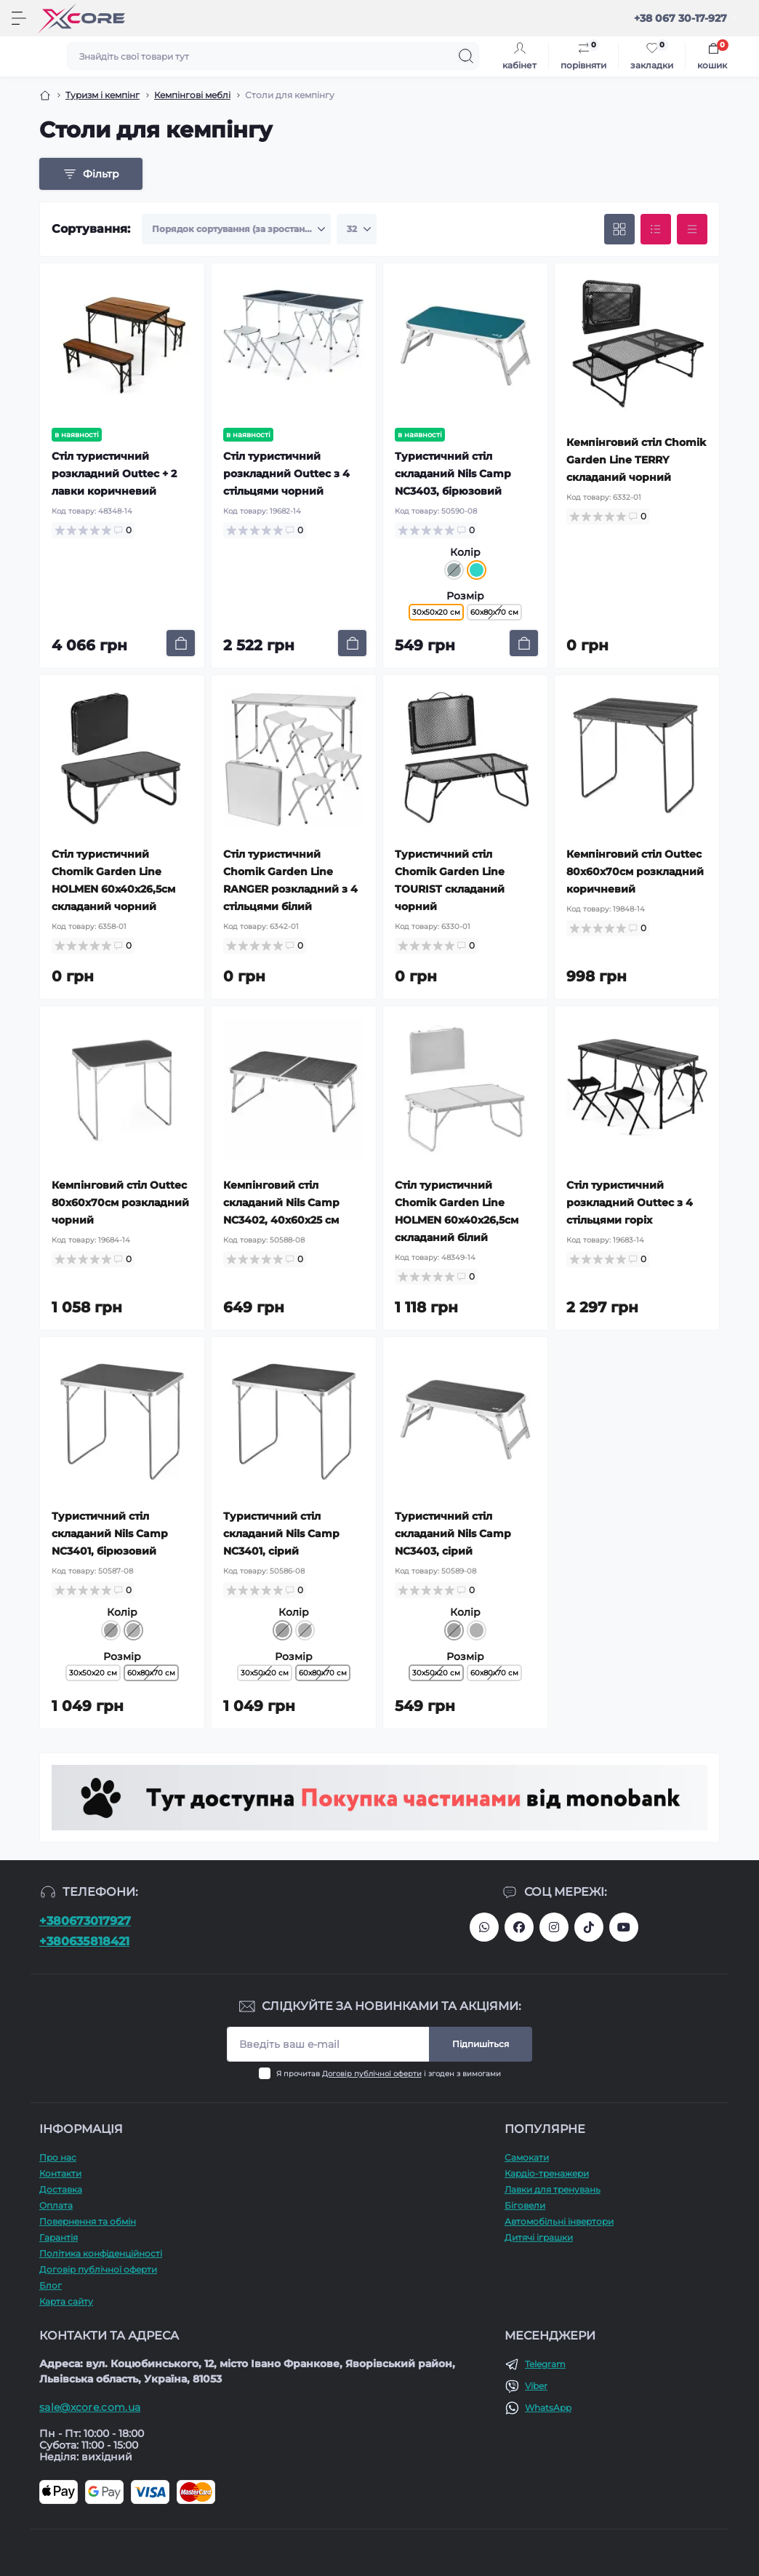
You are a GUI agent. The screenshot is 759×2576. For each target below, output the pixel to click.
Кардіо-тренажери (547, 2173)
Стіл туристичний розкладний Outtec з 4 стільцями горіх (629, 1203)
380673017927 (484, 1927)
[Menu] (19, 18)
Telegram (545, 2363)
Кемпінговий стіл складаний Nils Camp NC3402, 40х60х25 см (281, 1203)
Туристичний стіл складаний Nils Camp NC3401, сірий (281, 1534)
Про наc (57, 2157)
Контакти (60, 2173)
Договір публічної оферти (372, 2073)
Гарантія (58, 2237)
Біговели (525, 2205)
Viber (536, 2385)
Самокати (527, 2157)
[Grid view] (619, 229)
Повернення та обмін (87, 2221)
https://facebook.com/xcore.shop (519, 1927)
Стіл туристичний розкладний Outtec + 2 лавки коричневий (114, 474)
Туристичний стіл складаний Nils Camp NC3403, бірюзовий (453, 474)
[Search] (466, 56)
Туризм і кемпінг (102, 94)
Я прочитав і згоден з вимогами (388, 2073)
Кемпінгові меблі (192, 94)
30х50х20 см (93, 1673)
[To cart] (180, 643)
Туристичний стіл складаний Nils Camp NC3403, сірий (453, 1534)
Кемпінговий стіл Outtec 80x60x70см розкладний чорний (120, 1203)
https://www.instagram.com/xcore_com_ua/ (554, 1927)
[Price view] (692, 229)
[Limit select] (357, 229)
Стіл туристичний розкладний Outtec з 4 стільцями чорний (286, 474)
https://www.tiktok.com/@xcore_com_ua (589, 1927)
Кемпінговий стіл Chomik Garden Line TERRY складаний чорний (636, 460)
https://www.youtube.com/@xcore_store (623, 1927)
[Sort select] (236, 229)
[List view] (655, 229)
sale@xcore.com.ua (89, 2407)
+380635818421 (84, 1941)
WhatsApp (548, 2407)
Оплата (56, 2205)
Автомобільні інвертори (559, 2221)
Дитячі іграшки (539, 2237)
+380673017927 (85, 1921)
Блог (50, 2285)
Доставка (60, 2189)
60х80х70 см (494, 612)
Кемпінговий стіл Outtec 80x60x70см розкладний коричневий (635, 872)
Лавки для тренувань (553, 2189)
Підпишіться (480, 2043)
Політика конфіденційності (100, 2253)
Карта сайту (66, 2301)
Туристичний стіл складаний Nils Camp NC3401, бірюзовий (110, 1534)
